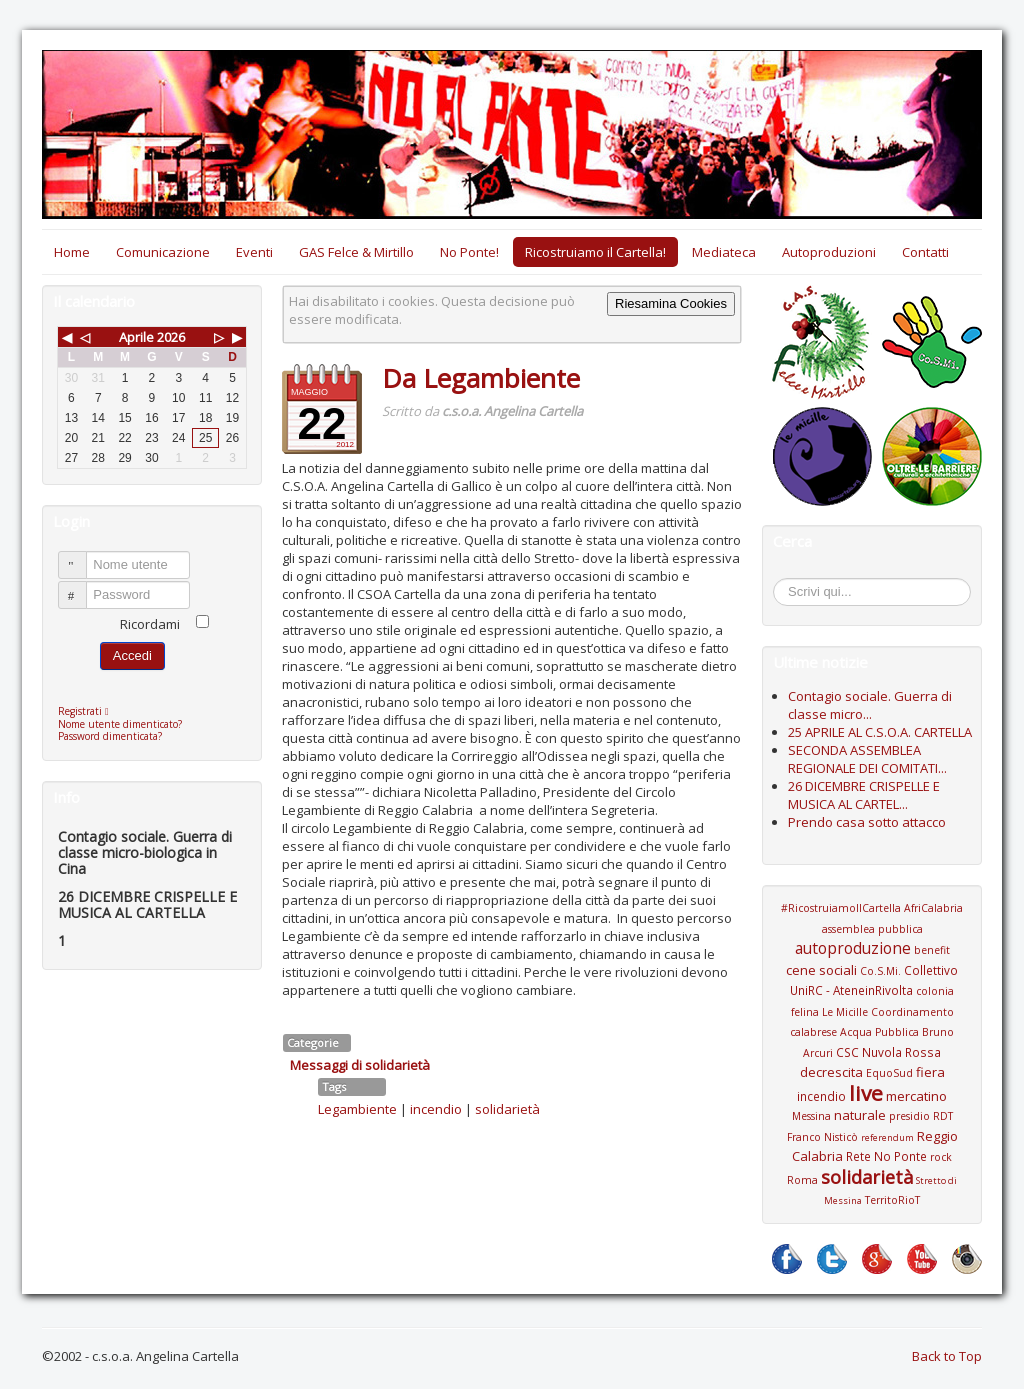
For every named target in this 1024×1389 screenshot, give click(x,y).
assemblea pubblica (872, 929)
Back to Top (947, 1356)
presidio (909, 1116)
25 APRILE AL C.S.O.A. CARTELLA (880, 732)
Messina (811, 1116)
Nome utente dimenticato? (120, 724)
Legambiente (357, 1109)
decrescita (831, 1072)
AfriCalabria (933, 908)
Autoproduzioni (829, 252)
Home (72, 252)
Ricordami (150, 624)
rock (941, 1157)
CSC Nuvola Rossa (888, 1052)
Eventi (254, 252)
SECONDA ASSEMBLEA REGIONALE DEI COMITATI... (867, 759)
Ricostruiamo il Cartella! (595, 252)
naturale (860, 1115)
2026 (171, 337)
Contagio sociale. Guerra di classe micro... (870, 705)
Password (81, 586)
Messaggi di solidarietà (360, 1065)
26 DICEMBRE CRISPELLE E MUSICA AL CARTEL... (864, 795)
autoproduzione (853, 948)
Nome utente (81, 556)
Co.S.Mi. (880, 971)
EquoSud (889, 1073)
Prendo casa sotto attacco (867, 822)
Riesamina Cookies (671, 303)
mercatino (916, 1096)
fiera (930, 1072)
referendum (887, 1137)
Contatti (925, 252)
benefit (932, 950)
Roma (802, 1180)
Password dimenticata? (110, 736)
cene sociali (821, 970)
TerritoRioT (892, 1200)
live (866, 1093)
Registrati (88, 711)
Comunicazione (163, 252)
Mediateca (724, 252)
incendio (436, 1109)
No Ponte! (469, 252)
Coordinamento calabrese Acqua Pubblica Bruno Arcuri (872, 1032)
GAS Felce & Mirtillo (356, 252)
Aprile (136, 337)
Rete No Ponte (886, 1156)
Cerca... (783, 581)
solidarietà (507, 1109)
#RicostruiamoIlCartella (841, 908)
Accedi (132, 655)
